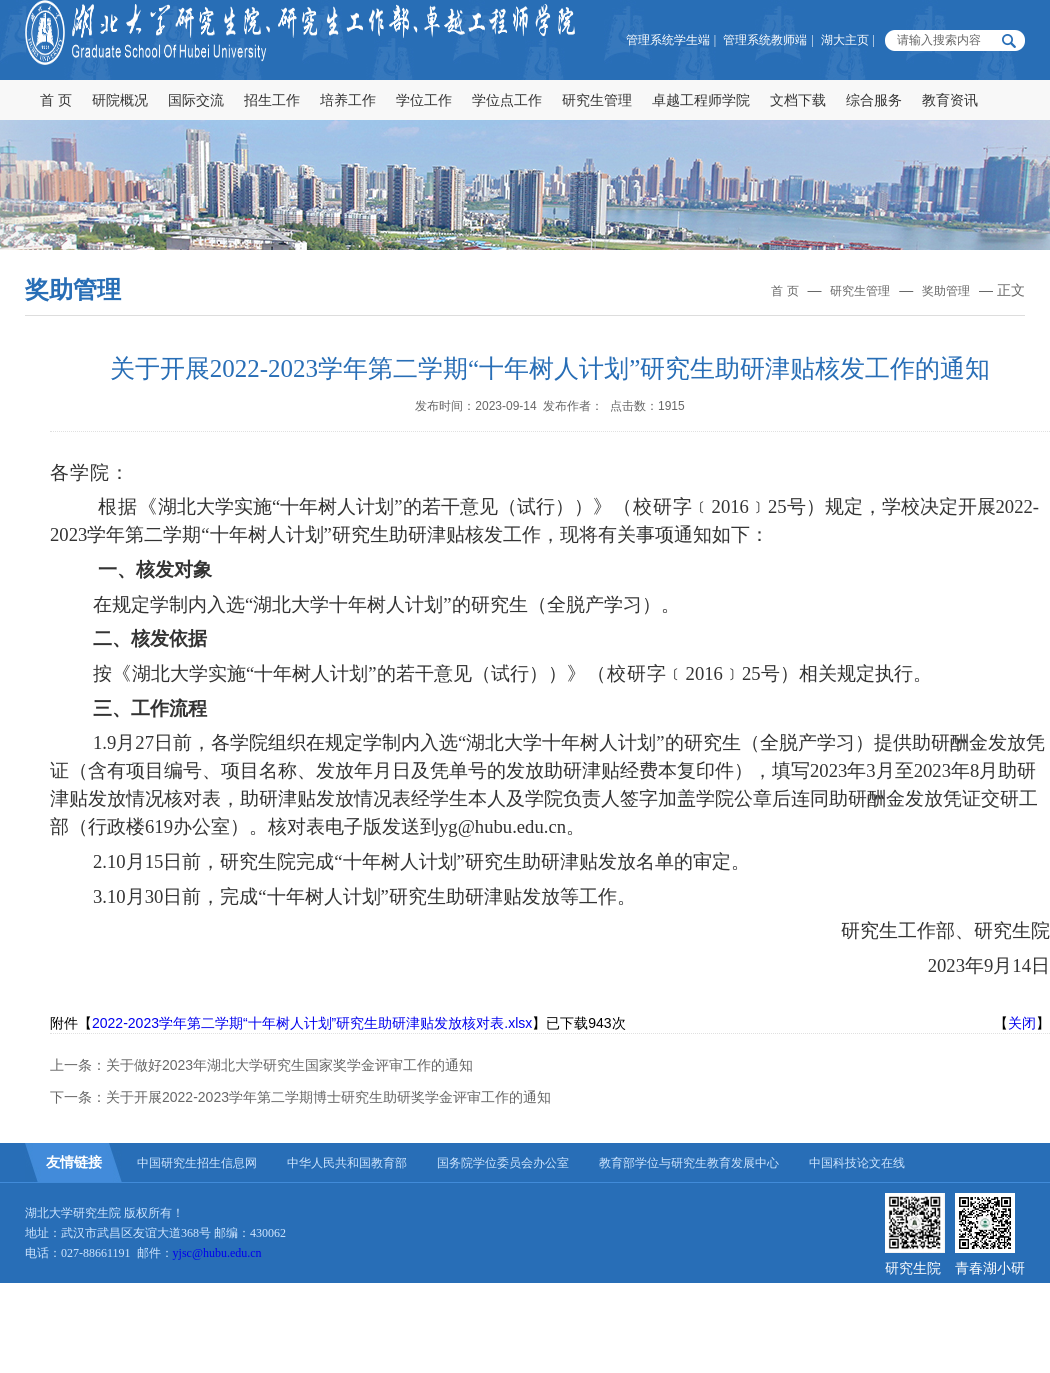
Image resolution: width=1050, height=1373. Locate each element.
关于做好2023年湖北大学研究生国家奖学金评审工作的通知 (289, 1065)
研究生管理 (597, 100)
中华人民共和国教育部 (347, 1163)
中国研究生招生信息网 (197, 1163)
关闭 (1022, 1023)
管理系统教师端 (765, 40)
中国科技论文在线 (857, 1163)
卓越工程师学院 (701, 100)
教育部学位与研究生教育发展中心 (689, 1163)
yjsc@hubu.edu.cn (217, 1253)
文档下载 (798, 100)
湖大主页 (845, 40)
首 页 (56, 100)
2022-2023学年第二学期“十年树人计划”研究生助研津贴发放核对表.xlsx (312, 1023)
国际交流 (196, 100)
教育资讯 (950, 100)
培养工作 (348, 100)
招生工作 (272, 100)
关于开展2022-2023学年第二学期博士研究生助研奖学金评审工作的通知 (328, 1097)
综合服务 (874, 100)
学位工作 (424, 100)
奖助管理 (946, 291)
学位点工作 (507, 100)
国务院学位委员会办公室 (503, 1163)
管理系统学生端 (668, 40)
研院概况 (120, 100)
